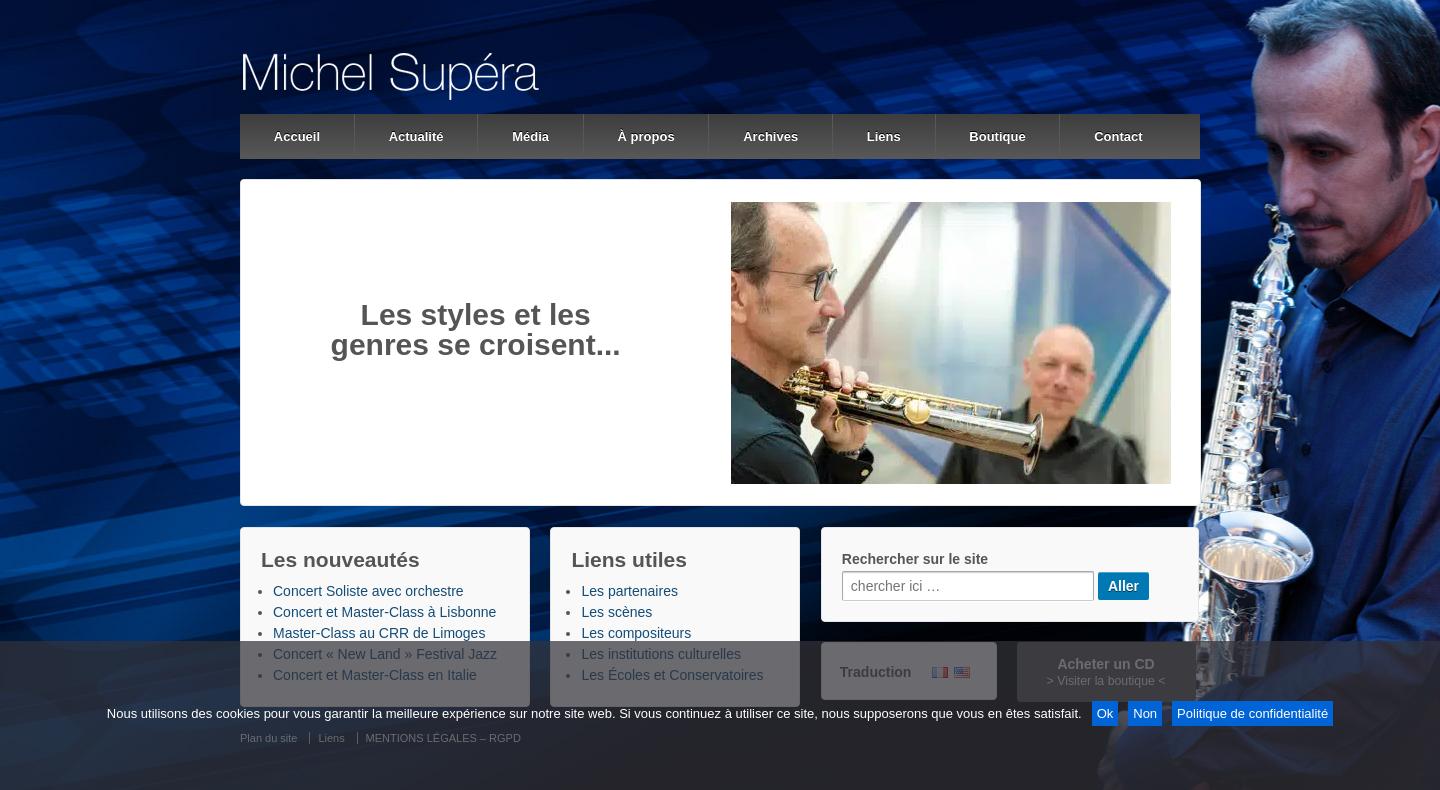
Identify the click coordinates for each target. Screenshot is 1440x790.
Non (1145, 713)
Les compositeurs (636, 633)
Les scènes (616, 612)
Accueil (297, 136)
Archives (770, 136)
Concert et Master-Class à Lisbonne (384, 612)
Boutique (997, 136)
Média (530, 136)
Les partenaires (629, 591)
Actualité (416, 136)
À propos (646, 136)
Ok (1105, 713)
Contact (1118, 136)
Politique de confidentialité (1252, 713)
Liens (884, 136)
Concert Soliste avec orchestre (368, 591)
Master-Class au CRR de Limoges (379, 633)
